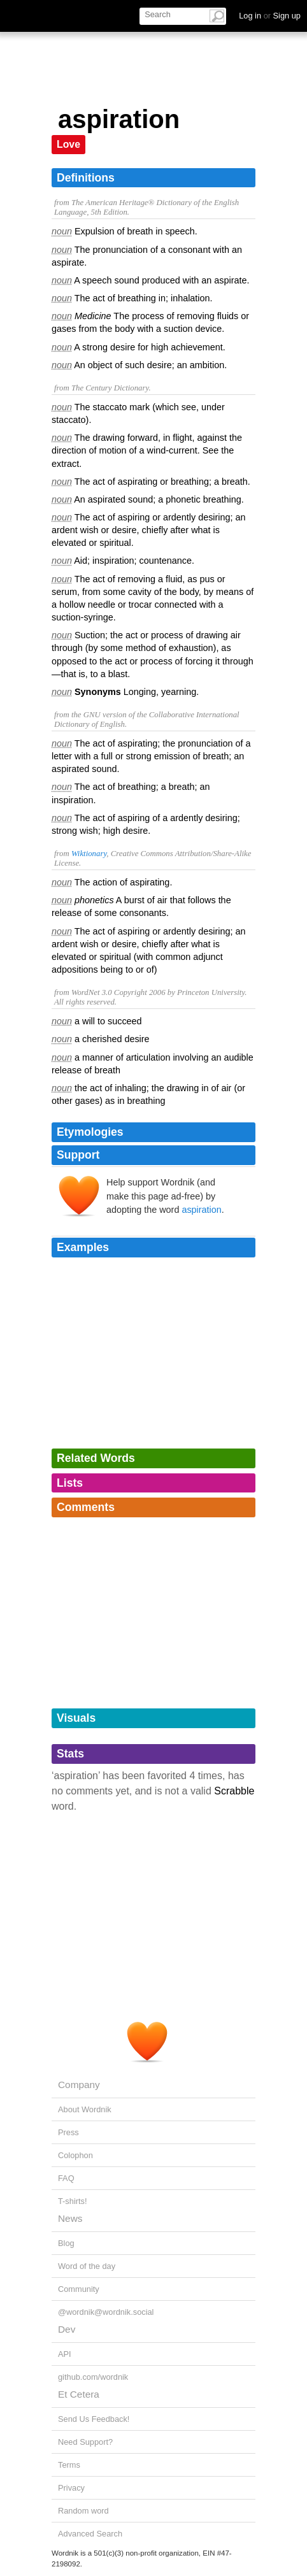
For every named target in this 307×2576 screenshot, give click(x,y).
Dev (66, 2329)
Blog (66, 2243)
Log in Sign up (270, 15)
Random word (83, 2510)
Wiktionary (88, 853)
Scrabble (234, 1790)
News (70, 2218)
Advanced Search (90, 2533)
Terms (69, 2465)
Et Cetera (78, 2394)
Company (79, 2084)
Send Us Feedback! (93, 2419)
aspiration (201, 1210)
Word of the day (86, 2266)
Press (68, 2132)
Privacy (71, 2488)
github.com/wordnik (93, 2377)
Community (78, 2289)
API (64, 2354)
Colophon (75, 2155)
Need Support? (85, 2442)
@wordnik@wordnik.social (106, 2312)
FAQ (66, 2178)
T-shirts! (72, 2201)
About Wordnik (84, 2109)
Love (68, 144)
